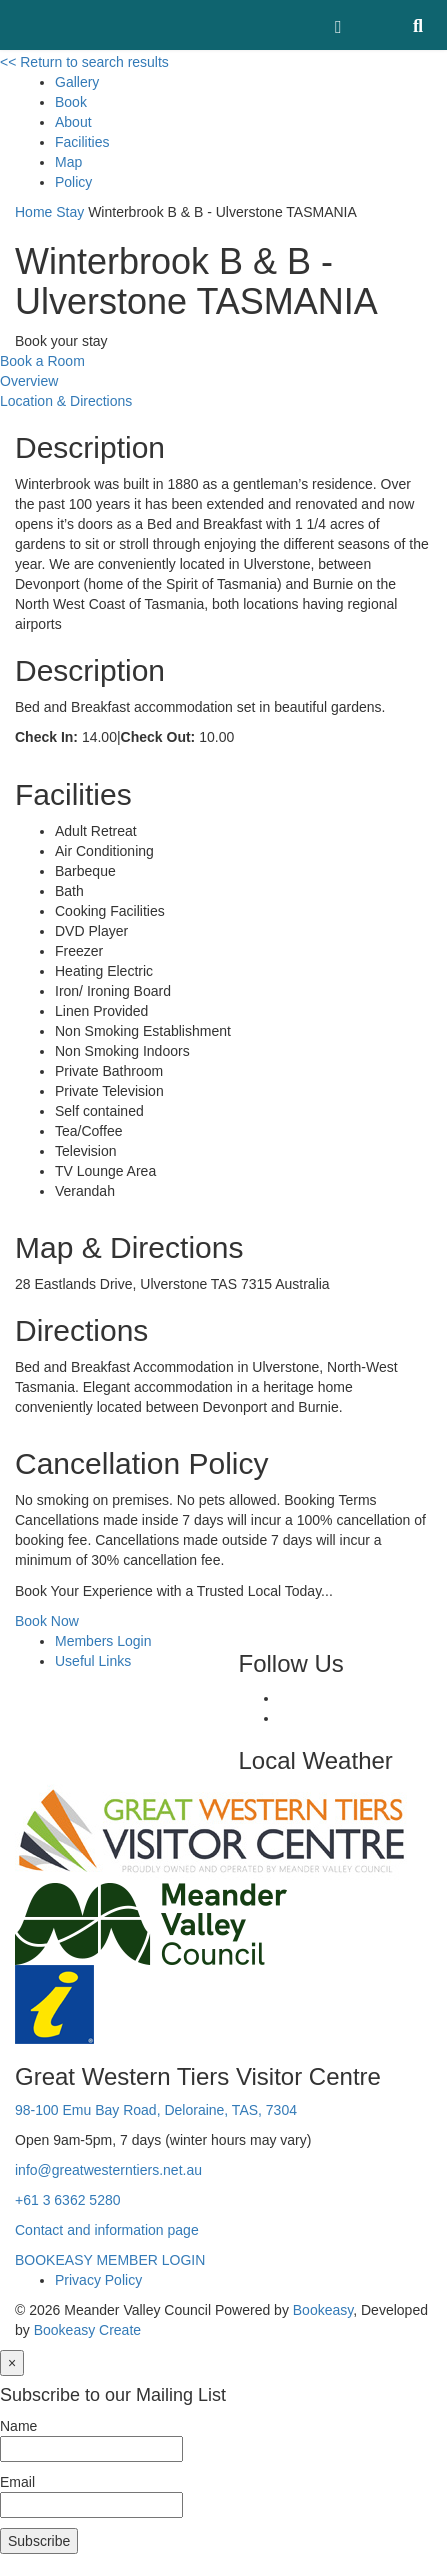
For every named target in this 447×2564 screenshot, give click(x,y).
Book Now (47, 1621)
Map (68, 162)
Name (18, 2426)
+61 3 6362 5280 (68, 2200)
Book (71, 102)
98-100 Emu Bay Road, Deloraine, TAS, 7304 (156, 2110)
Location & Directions (66, 401)
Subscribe (39, 2541)
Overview (29, 381)
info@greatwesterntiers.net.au (108, 2170)
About (73, 122)
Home (33, 212)
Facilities (82, 142)
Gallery (77, 82)
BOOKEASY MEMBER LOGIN (110, 2260)
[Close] (12, 2363)
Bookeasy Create (87, 2330)
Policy (73, 182)
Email (17, 2482)
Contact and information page (107, 2230)
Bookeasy (323, 2310)
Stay (70, 212)
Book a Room (42, 361)
